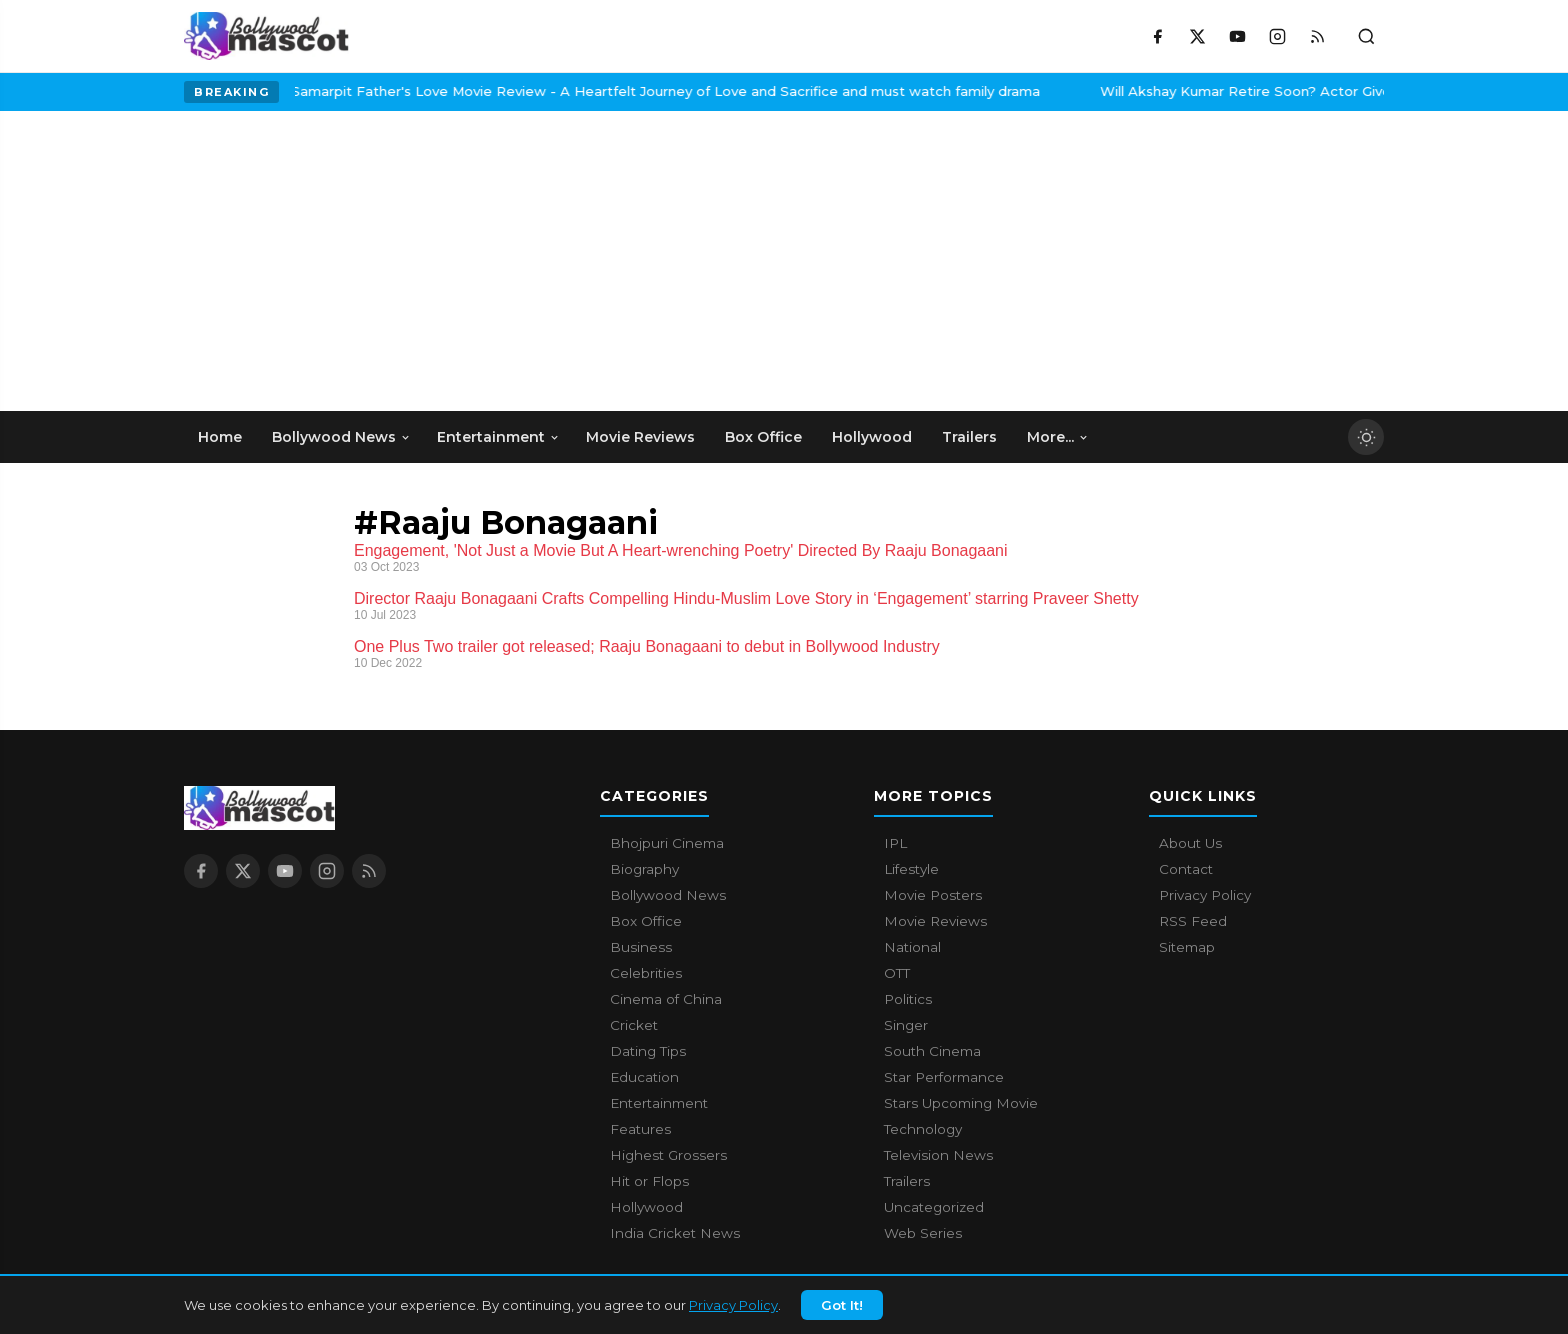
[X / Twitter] (1197, 36)
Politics (908, 999)
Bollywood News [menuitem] (341, 437)
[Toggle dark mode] (1366, 437)
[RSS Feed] (1317, 36)
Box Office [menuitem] (763, 437)
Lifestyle (911, 869)
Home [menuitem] (220, 437)
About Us (1190, 843)
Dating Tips (648, 1051)
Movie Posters (933, 895)
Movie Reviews (935, 921)
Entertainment (659, 1103)
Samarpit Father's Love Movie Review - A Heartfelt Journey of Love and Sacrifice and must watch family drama (502, 91)
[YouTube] (1237, 36)
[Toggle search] (1366, 36)
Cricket (634, 1025)
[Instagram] (1277, 36)
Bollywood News (668, 895)
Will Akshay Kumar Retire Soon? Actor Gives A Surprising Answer (1155, 91)
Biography (644, 869)
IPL (895, 843)
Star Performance (944, 1077)
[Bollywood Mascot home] (266, 36)
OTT (897, 973)
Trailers (907, 1181)
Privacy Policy (733, 1308)
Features (640, 1129)
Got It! (842, 1308)
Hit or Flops (649, 1181)
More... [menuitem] (1058, 437)
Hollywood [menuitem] (872, 437)
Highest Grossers (668, 1155)
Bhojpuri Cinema (667, 843)
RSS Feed (1193, 921)
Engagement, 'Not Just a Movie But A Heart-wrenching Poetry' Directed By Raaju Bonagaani (681, 550)
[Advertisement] (334, 261)
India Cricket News (675, 1233)
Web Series (923, 1233)
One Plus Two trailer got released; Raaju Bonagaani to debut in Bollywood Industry (647, 646)
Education (644, 1077)
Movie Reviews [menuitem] (640, 437)
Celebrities (646, 973)
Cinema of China (666, 999)
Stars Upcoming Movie (961, 1103)
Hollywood (646, 1207)
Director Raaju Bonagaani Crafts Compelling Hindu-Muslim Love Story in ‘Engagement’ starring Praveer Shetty (746, 598)
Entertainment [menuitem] (498, 437)
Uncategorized (934, 1207)
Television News (938, 1155)
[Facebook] (1157, 36)
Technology (923, 1129)
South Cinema (932, 1051)
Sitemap (1187, 947)
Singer (906, 1025)
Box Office (646, 921)
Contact (1186, 869)
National (912, 947)
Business (641, 947)
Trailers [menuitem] (969, 437)
